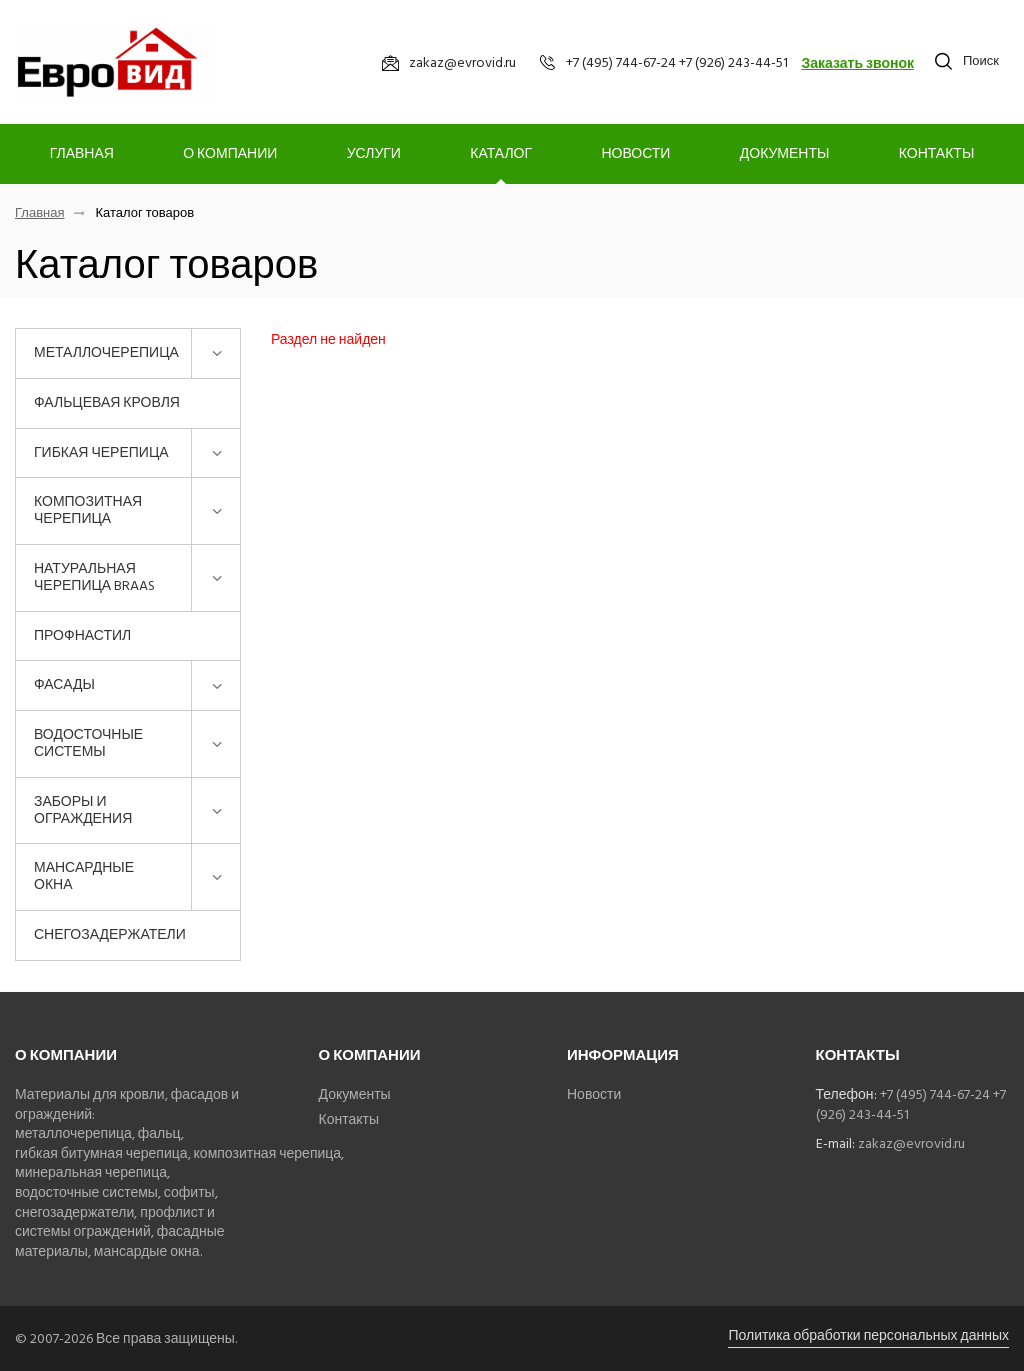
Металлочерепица (106, 352)
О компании (230, 154)
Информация (623, 1055)
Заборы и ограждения (83, 810)
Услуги (374, 154)
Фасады (64, 684)
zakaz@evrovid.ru (911, 1143)
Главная (82, 154)
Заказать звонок (857, 63)
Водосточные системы (88, 743)
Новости (635, 154)
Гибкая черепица (101, 452)
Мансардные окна (84, 876)
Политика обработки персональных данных (868, 1335)
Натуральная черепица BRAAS (94, 577)
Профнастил (82, 635)
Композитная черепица (88, 510)
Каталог (501, 154)
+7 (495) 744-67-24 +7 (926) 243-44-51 (911, 1104)
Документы (785, 154)
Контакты (937, 154)
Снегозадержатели (110, 934)
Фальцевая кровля (107, 402)
